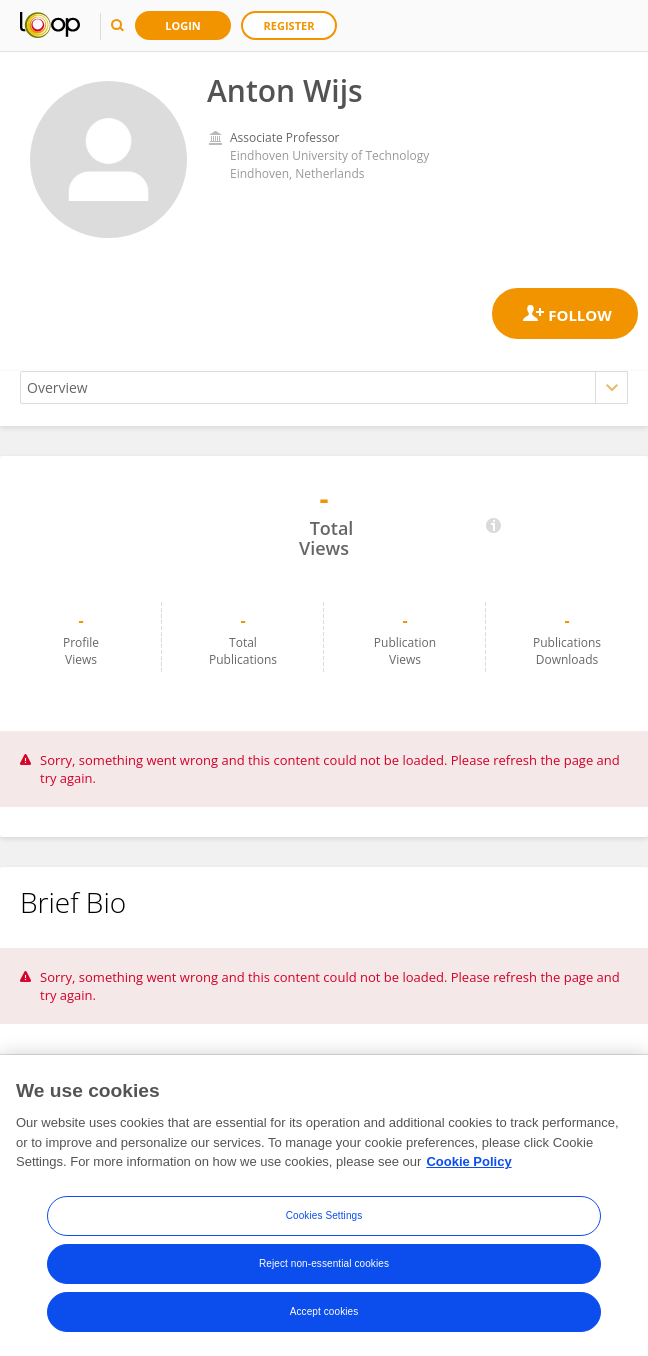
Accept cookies (324, 1311)
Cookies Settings (324, 1215)
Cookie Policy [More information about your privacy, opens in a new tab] (468, 1161)
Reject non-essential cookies (324, 1263)
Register (289, 25)
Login (183, 25)
